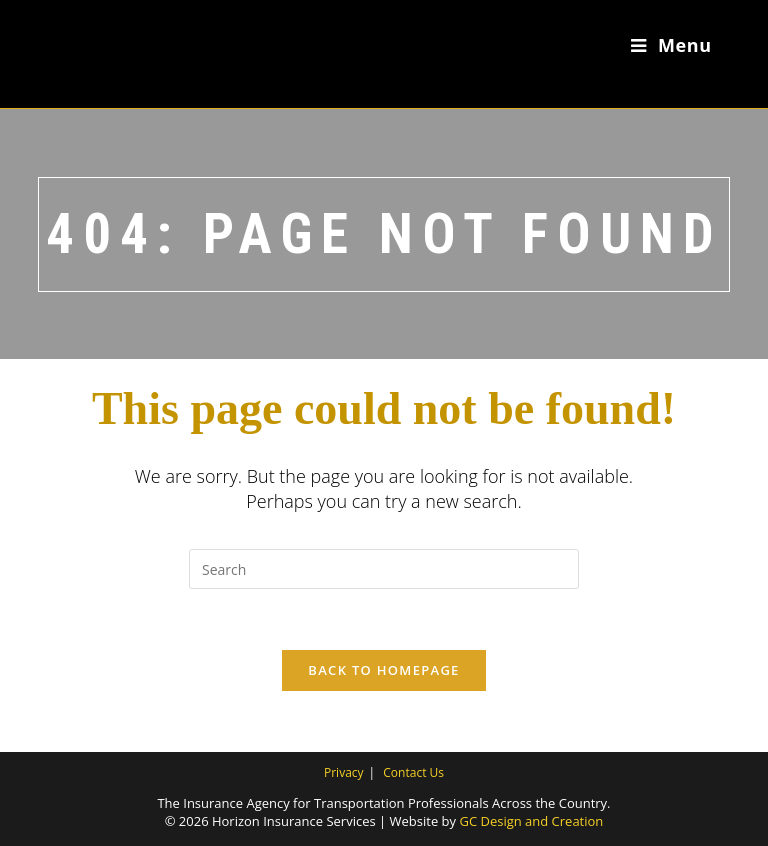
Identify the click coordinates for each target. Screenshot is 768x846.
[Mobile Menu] (671, 45)
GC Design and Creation (531, 821)
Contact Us (413, 772)
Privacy (344, 772)
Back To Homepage (383, 670)
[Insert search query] (384, 569)
